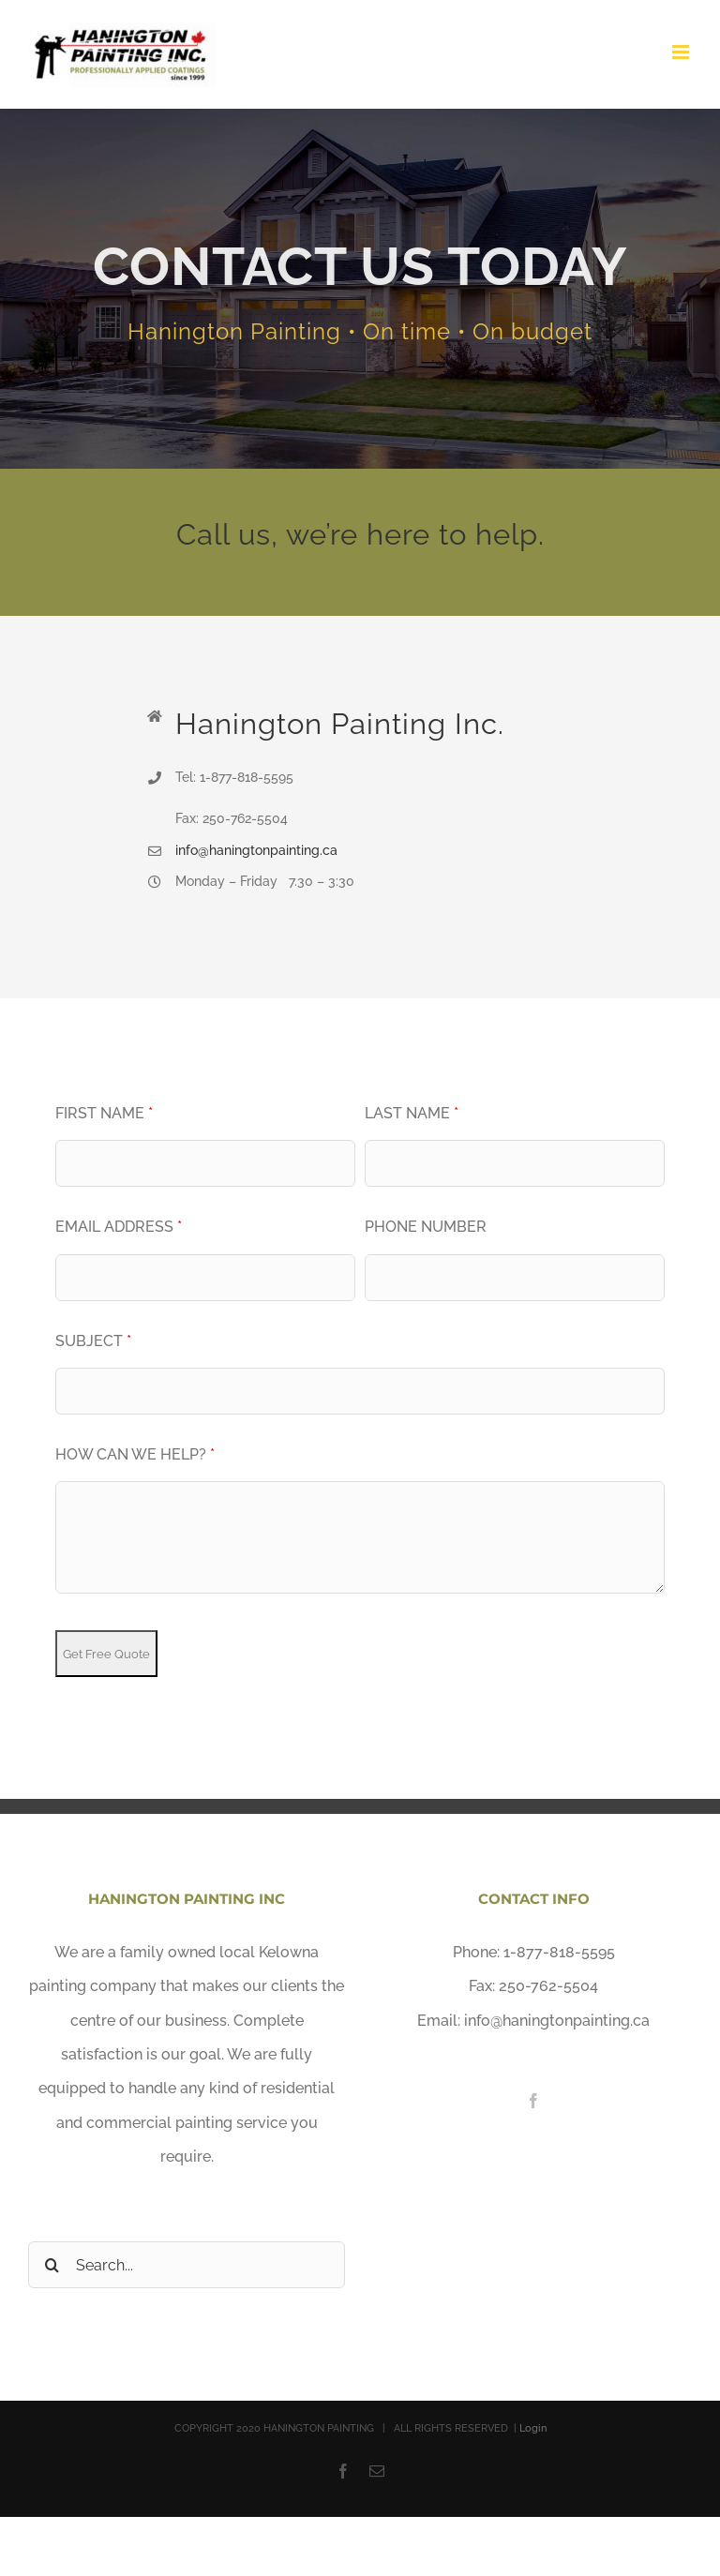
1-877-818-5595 (559, 1952)
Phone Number (426, 1227)
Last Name (411, 1113)
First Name (104, 1113)
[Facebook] (533, 2100)
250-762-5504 (548, 1986)
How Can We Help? (135, 1454)
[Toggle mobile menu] (682, 52)
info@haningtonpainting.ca (256, 850)
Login (533, 2428)
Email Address (118, 1227)
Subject (93, 1341)
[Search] (51, 2264)
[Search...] (186, 2264)
